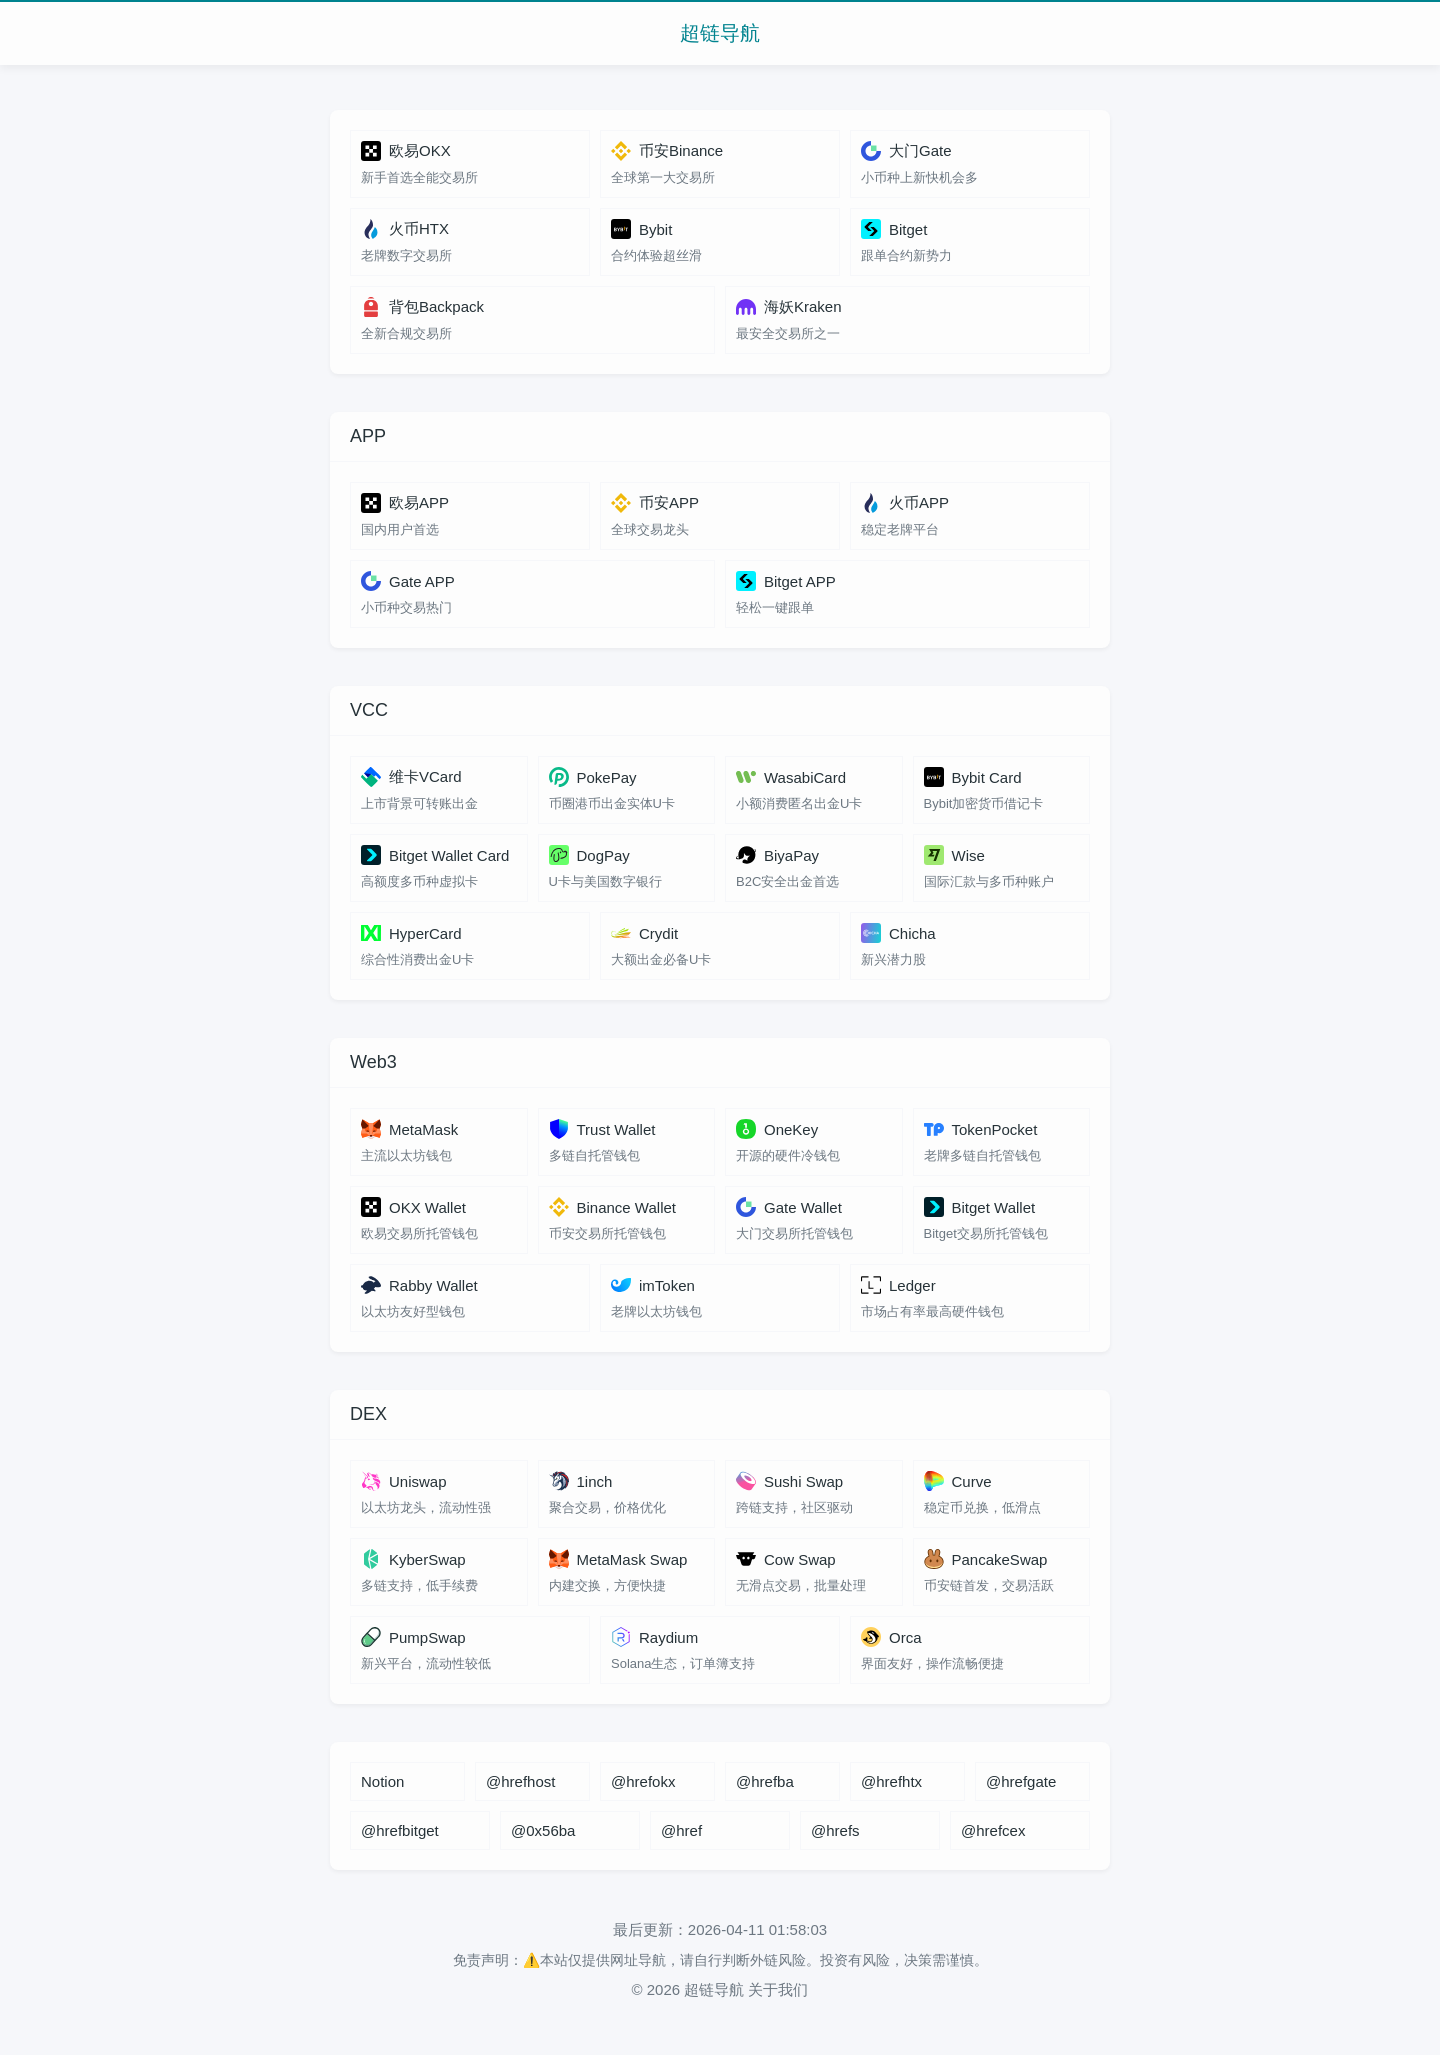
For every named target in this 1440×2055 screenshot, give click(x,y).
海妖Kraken (789, 307)
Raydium (654, 1637)
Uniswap (404, 1481)
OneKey (777, 1129)
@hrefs (835, 1830)
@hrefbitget (400, 1830)
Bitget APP (786, 581)
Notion (382, 1781)
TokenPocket (981, 1129)
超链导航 (720, 33)
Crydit (644, 933)
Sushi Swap (789, 1481)
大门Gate (906, 151)
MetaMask (409, 1129)
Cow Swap (786, 1559)
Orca (891, 1637)
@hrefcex (993, 1830)
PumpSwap (413, 1637)
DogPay (589, 855)
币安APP (655, 503)
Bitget (894, 229)
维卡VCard (411, 777)
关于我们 (778, 1989)
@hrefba (765, 1781)
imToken (653, 1285)
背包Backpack (422, 307)
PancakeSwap (986, 1559)
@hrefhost (520, 1781)
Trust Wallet (602, 1129)
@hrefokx (643, 1781)
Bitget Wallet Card (435, 855)
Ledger (898, 1285)
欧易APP (405, 503)
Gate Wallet (789, 1207)
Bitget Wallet (980, 1207)
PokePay (593, 777)
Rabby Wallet (419, 1285)
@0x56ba (543, 1830)
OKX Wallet (413, 1207)
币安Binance (667, 151)
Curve (958, 1481)
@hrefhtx (891, 1781)
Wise (954, 855)
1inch (581, 1481)
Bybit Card (973, 777)
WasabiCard (791, 777)
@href (681, 1830)
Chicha (898, 933)
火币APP (905, 503)
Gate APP (408, 581)
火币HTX (405, 229)
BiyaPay (777, 855)
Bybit (641, 229)
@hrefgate (1021, 1781)
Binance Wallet (613, 1207)
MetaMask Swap (618, 1559)
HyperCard (411, 933)
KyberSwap (413, 1559)
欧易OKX (406, 151)
